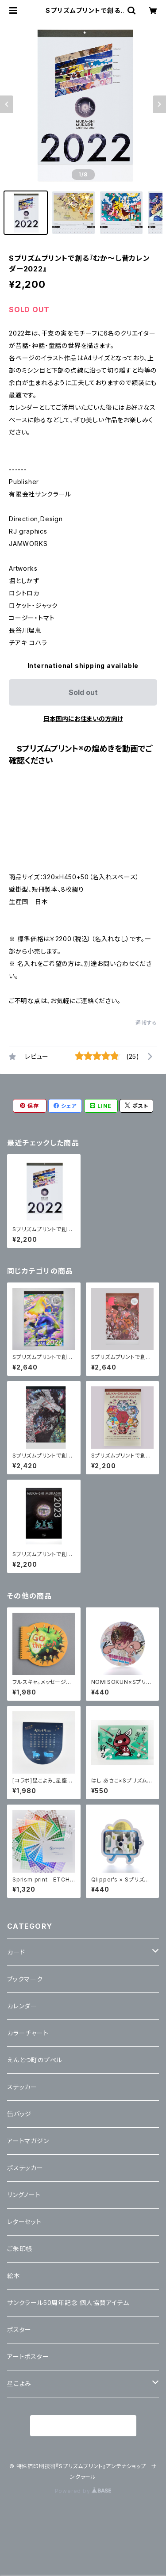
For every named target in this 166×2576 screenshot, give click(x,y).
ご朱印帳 (19, 2248)
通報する (146, 1022)
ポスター (19, 2329)
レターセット (24, 2221)
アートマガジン (28, 2141)
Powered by (83, 2491)
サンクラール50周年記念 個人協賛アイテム (68, 2302)
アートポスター (28, 2356)
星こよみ (19, 2383)
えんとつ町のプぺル (34, 2060)
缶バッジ (19, 2114)
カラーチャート (28, 2033)
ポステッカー (25, 2167)
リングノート (24, 2194)
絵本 (13, 2275)
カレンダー (22, 2006)
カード (16, 1952)
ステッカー (22, 2087)
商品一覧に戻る (83, 2426)
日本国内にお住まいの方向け (83, 718)
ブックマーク (25, 1979)
